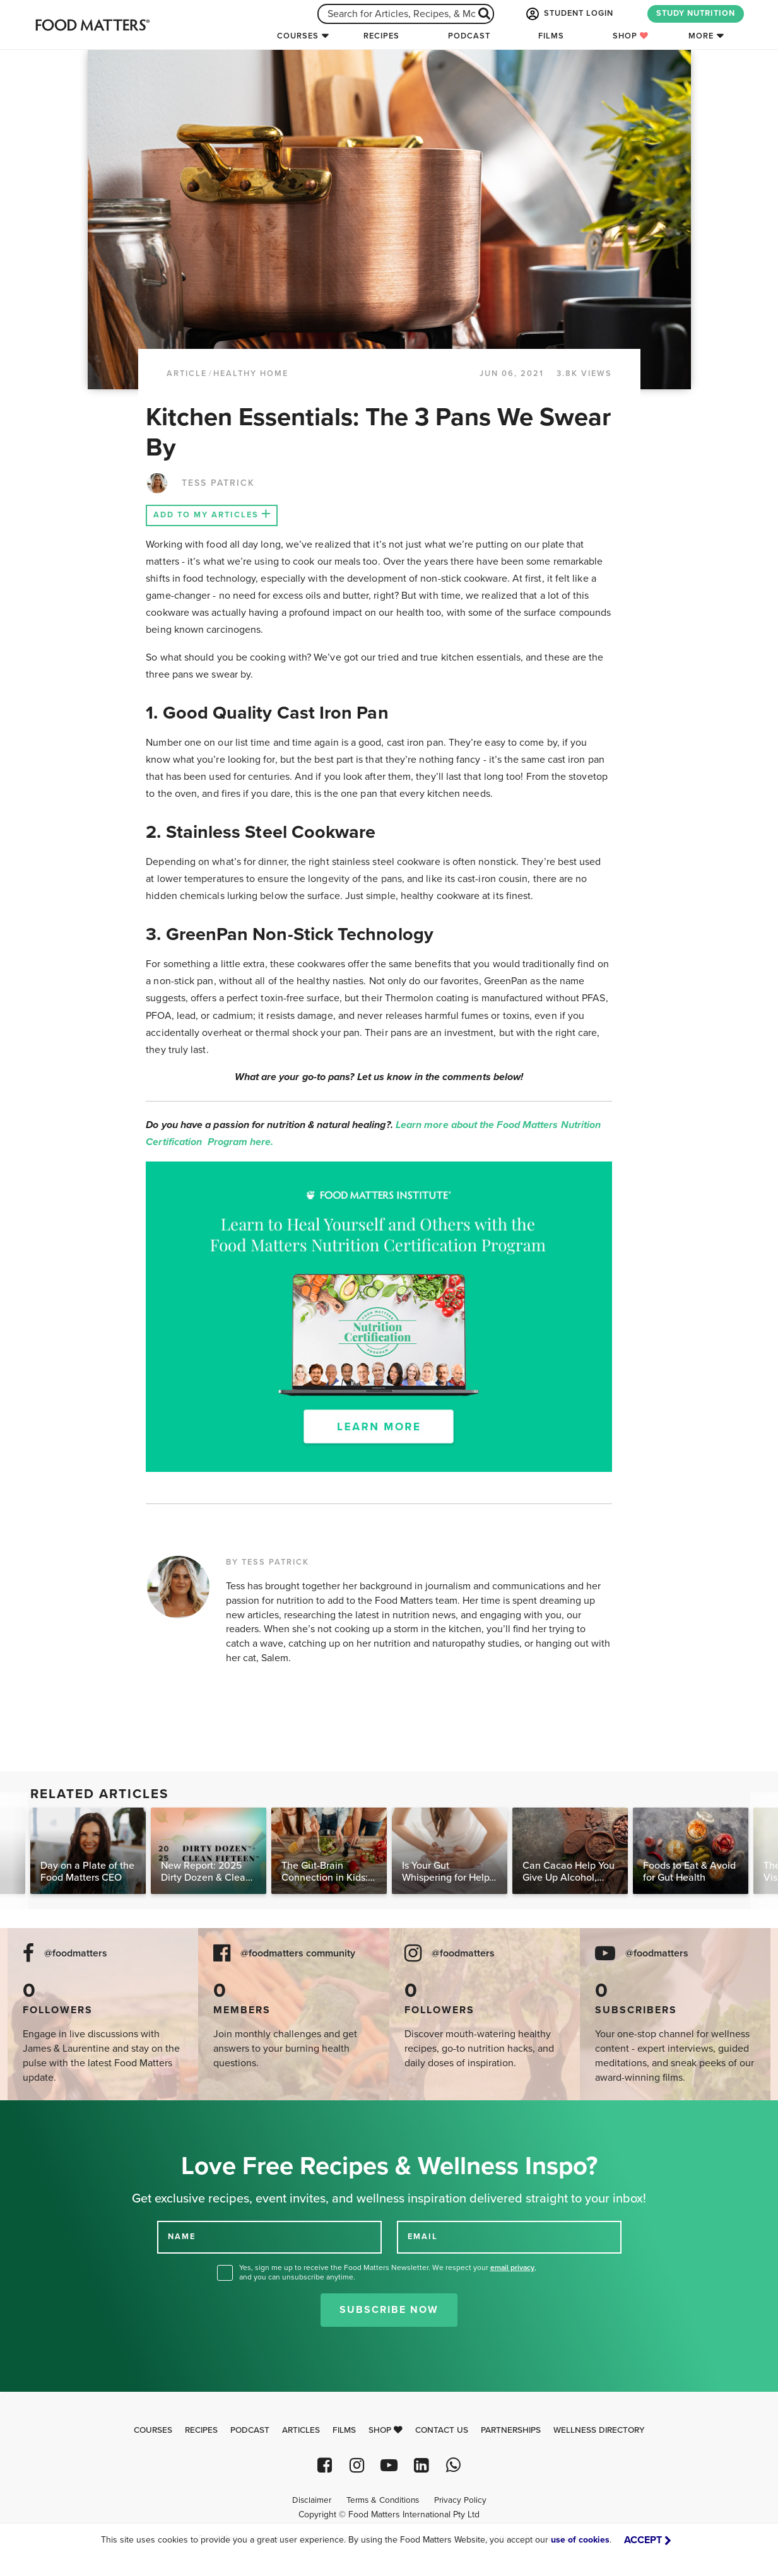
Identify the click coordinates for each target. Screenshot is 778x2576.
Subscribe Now (389, 2309)
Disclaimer (311, 2500)
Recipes (381, 36)
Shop (631, 36)
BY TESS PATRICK (267, 1562)
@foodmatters (75, 1954)
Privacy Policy (460, 2500)
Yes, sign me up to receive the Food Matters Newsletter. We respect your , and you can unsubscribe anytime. (387, 2272)
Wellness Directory (599, 2430)
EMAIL (423, 2237)
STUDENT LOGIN (568, 14)
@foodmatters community (297, 1954)
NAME (182, 2237)
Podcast (469, 36)
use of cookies (580, 2539)
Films (551, 36)
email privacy (512, 2267)
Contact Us (441, 2430)
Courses (298, 36)
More (701, 36)
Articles (301, 2430)
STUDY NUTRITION (695, 13)
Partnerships (511, 2430)
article (187, 373)
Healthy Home (250, 373)
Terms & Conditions (382, 2500)
